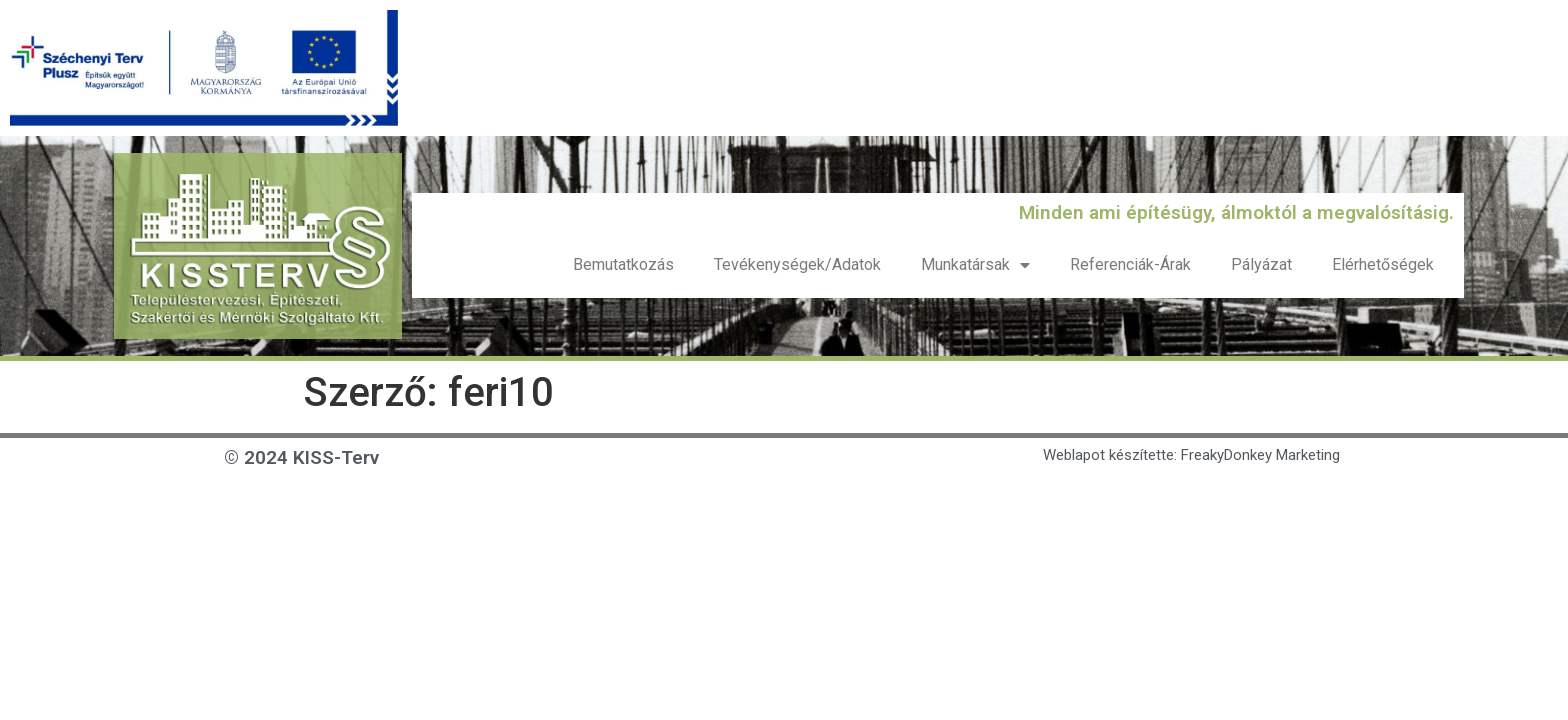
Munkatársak (975, 265)
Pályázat (1261, 264)
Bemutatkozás (623, 264)
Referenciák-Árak (1130, 264)
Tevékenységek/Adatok (797, 264)
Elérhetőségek (1383, 264)
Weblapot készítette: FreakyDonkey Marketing (1191, 455)
